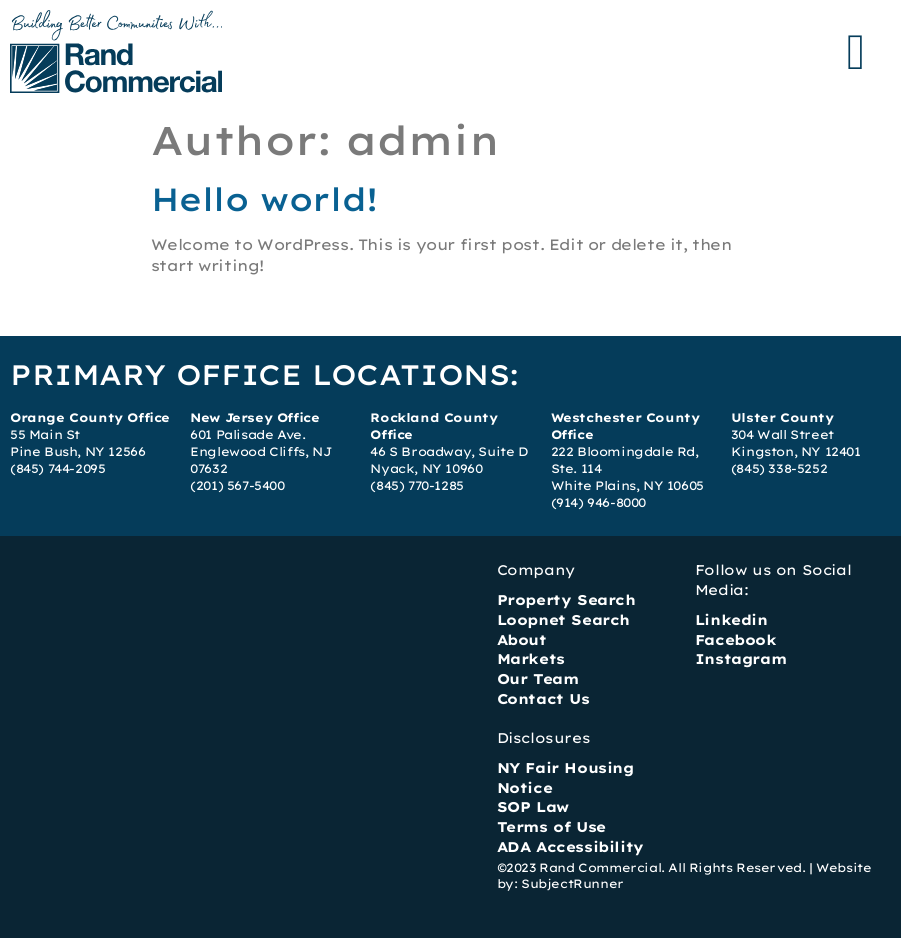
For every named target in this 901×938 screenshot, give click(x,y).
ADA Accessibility (570, 847)
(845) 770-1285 (416, 485)
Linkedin (731, 620)
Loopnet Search (563, 620)
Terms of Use (551, 827)
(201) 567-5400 (237, 485)
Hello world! (264, 199)
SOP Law (533, 807)
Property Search (566, 600)
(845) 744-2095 (57, 468)
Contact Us (543, 699)
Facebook (736, 640)
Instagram (740, 659)
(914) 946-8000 (598, 502)
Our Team (538, 679)
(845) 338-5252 (779, 468)
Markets (531, 659)
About (522, 640)
